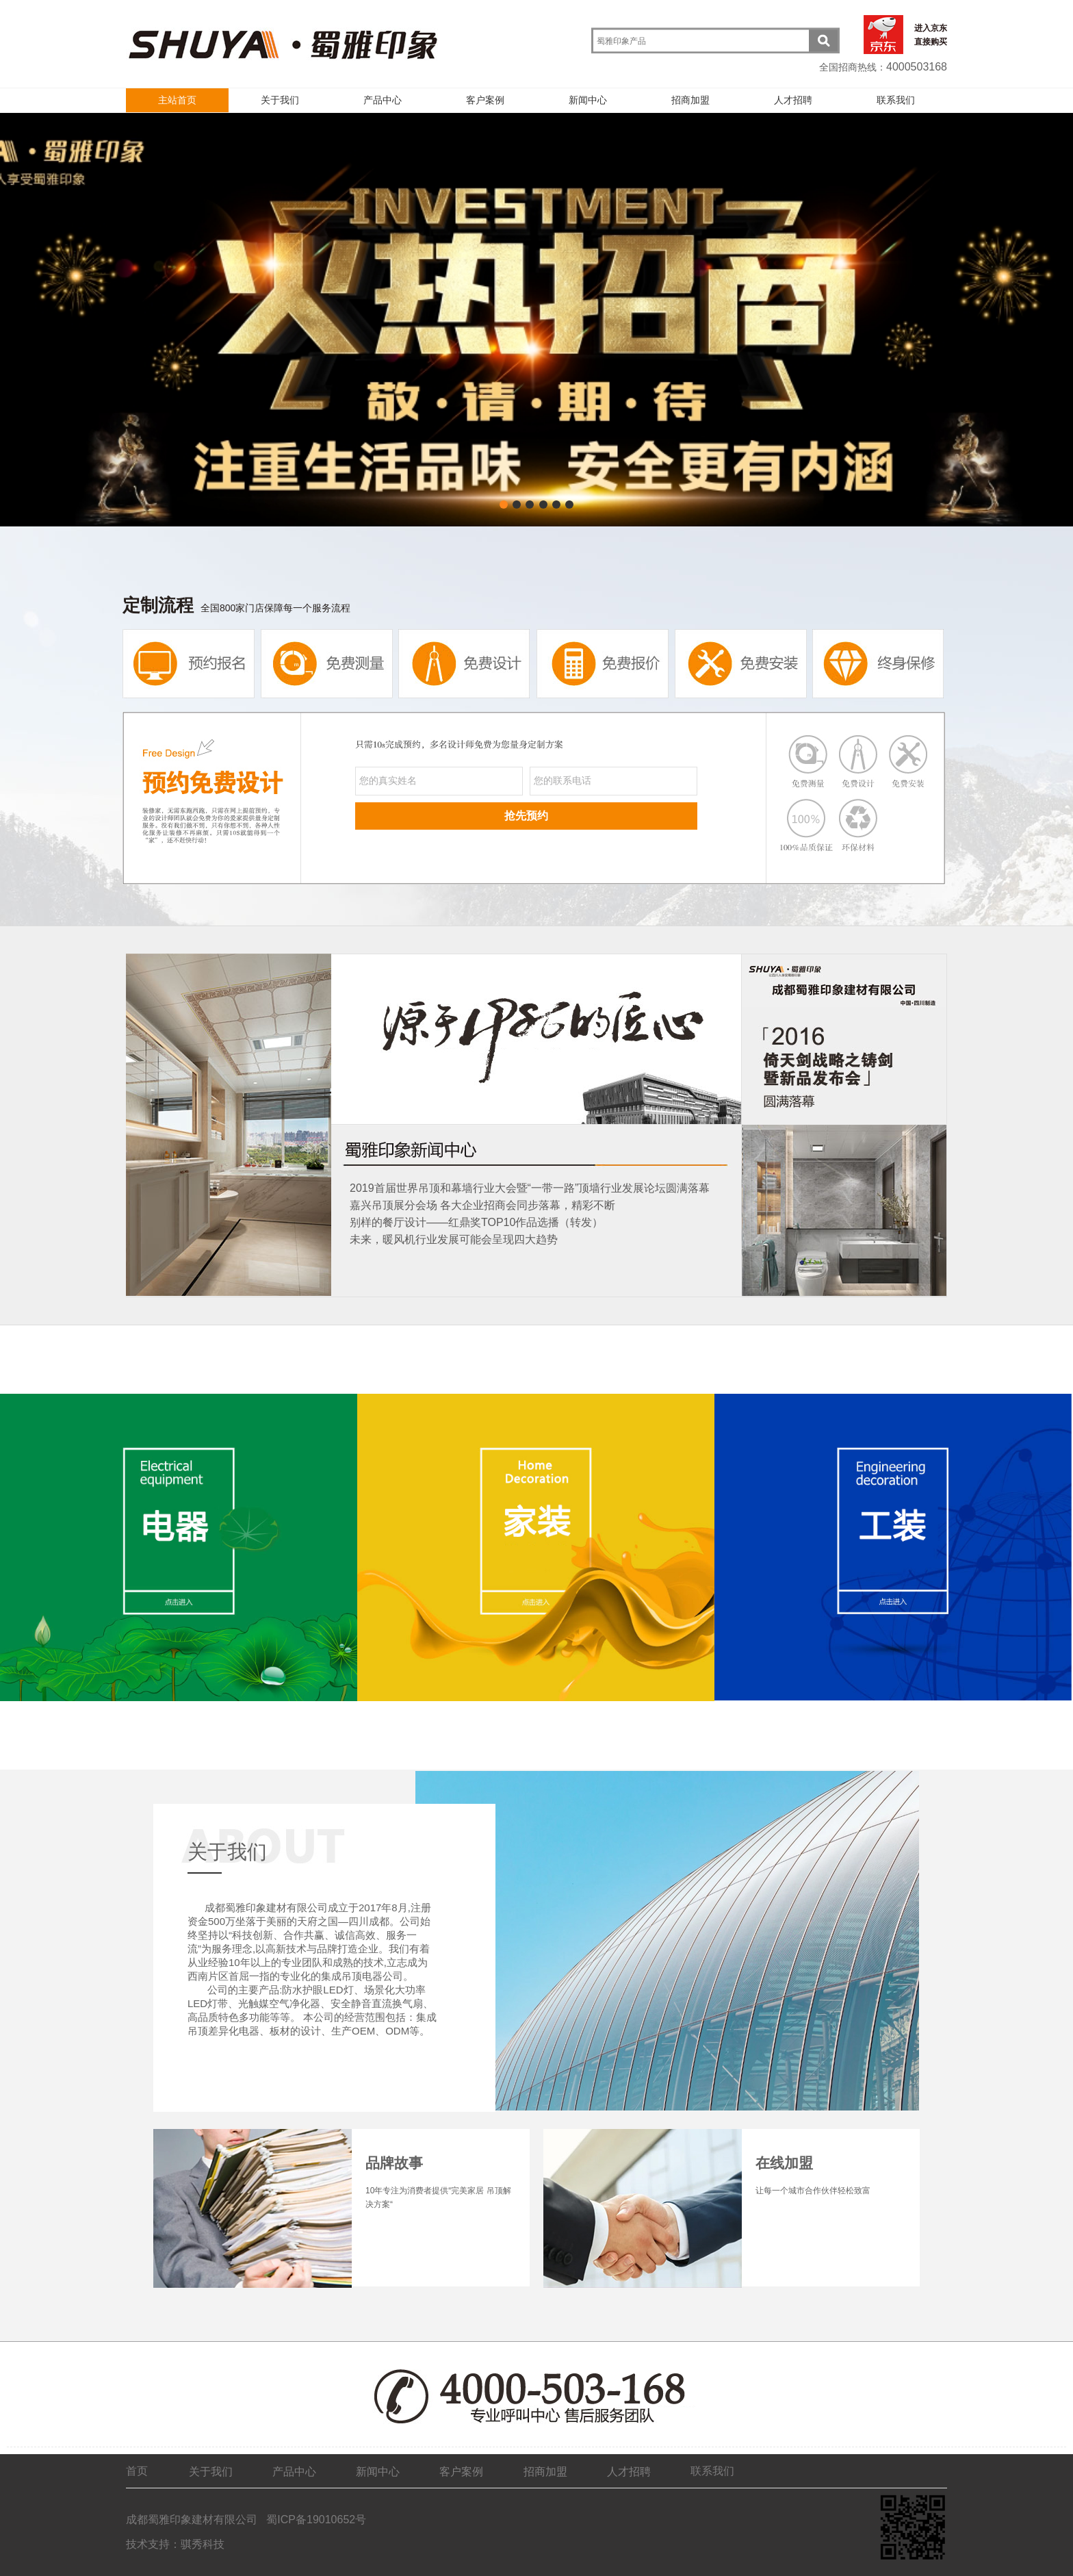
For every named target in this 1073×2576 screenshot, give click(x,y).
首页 (137, 2471)
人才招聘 (793, 99)
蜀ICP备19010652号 (314, 2519)
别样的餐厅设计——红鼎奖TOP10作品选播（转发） (476, 1222)
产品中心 (382, 99)
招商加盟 (690, 99)
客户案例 (485, 99)
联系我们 (896, 99)
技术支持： (153, 2544)
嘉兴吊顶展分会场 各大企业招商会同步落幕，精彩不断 (482, 1205)
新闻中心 (588, 99)
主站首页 (177, 99)
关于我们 (280, 99)
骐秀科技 (202, 2544)
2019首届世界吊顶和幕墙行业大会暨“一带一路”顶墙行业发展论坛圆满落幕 (530, 1188)
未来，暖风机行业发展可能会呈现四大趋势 (454, 1239)
